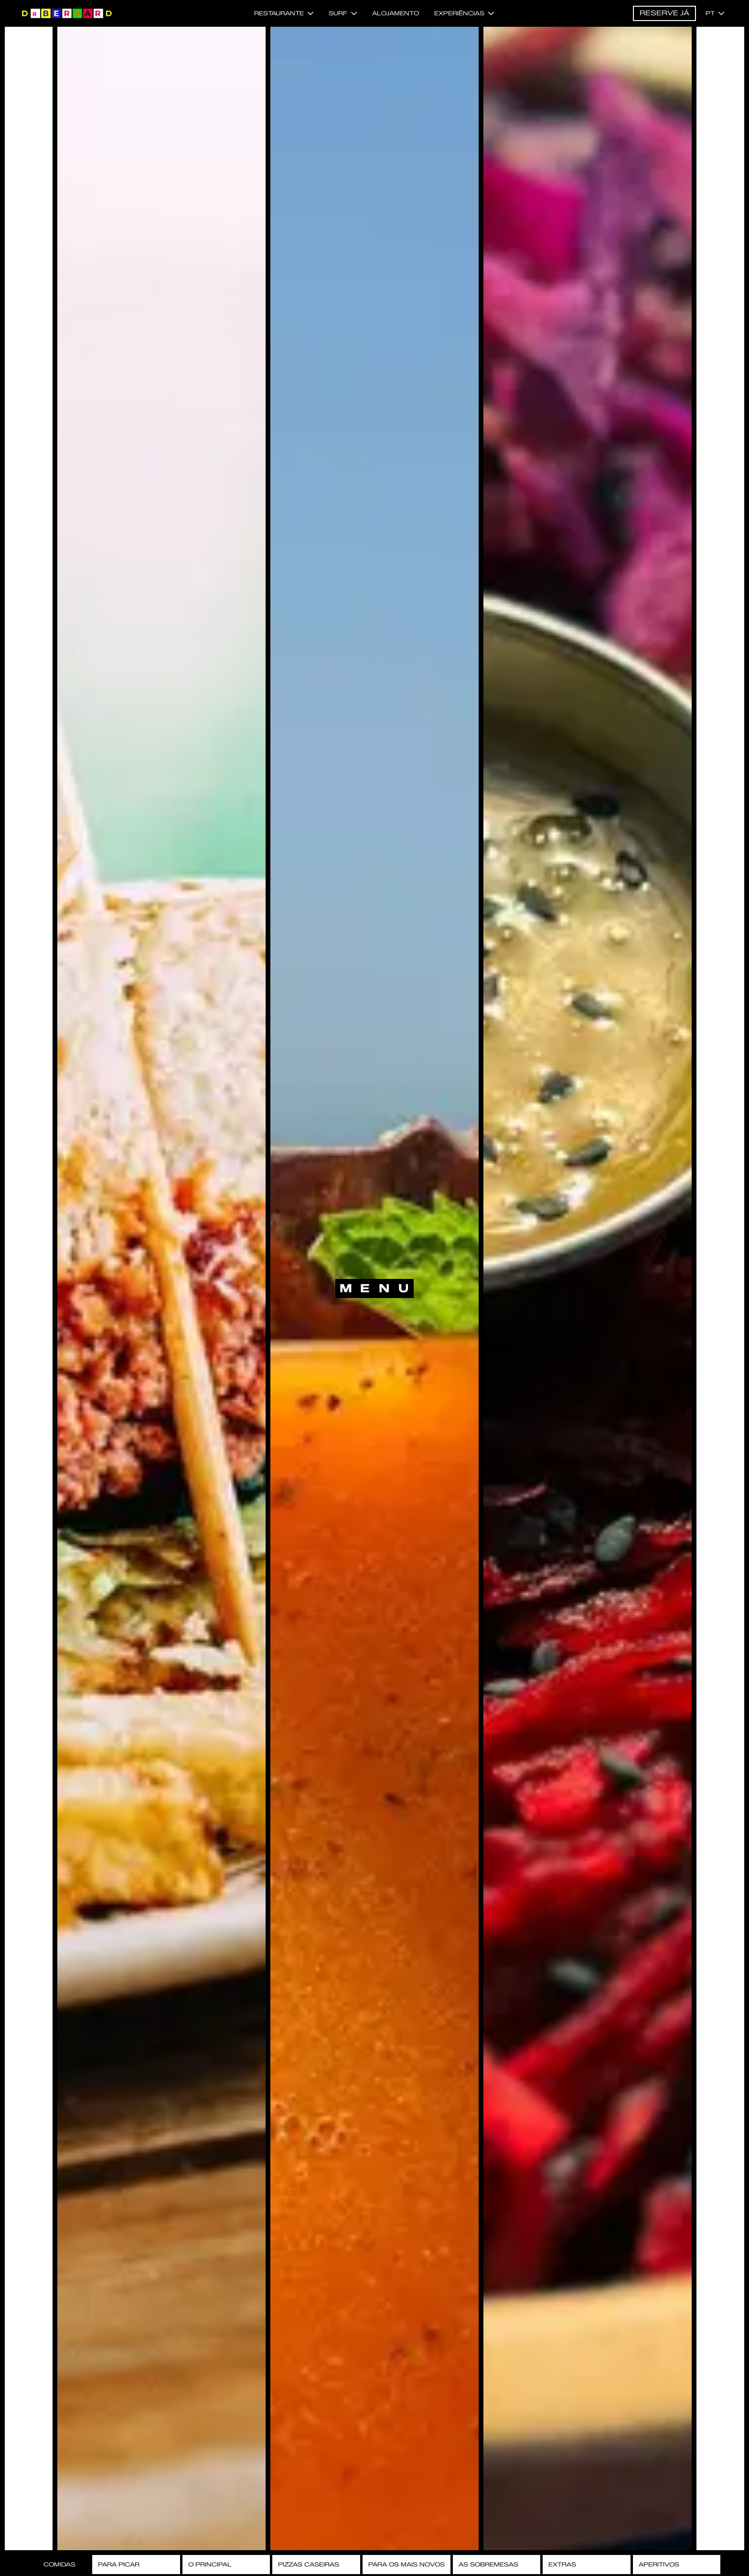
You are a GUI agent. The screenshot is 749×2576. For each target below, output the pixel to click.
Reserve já (664, 13)
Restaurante (283, 13)
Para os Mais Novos (406, 2564)
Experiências (464, 13)
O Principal (210, 2564)
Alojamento (395, 13)
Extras (562, 2564)
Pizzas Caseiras (308, 2564)
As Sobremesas (488, 2564)
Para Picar (118, 2564)
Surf (343, 13)
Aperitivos (659, 2564)
